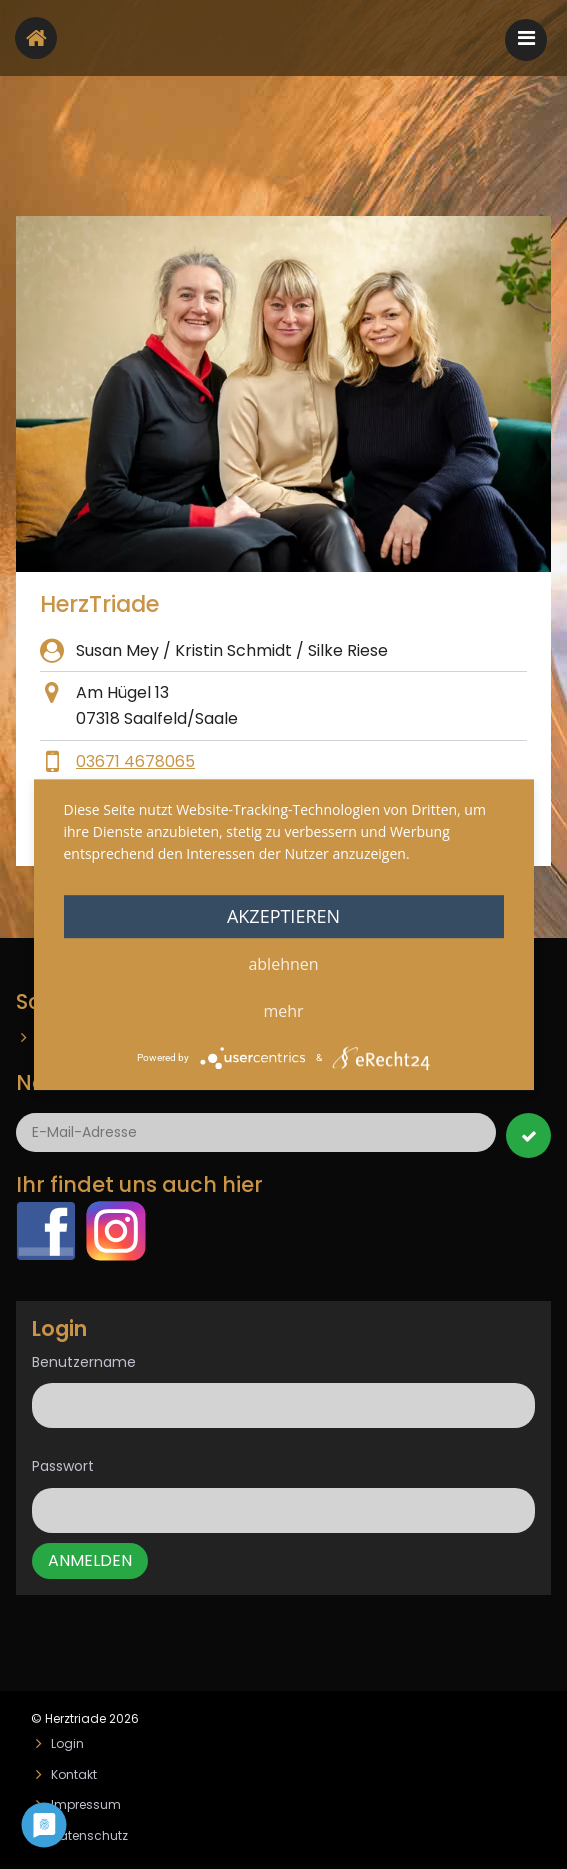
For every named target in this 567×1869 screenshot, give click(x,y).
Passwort (63, 1466)
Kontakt (74, 1774)
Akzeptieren (283, 916)
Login (67, 1743)
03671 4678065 (135, 761)
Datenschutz (89, 1835)
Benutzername (84, 1362)
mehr (283, 1011)
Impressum (86, 1804)
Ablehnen (283, 964)
